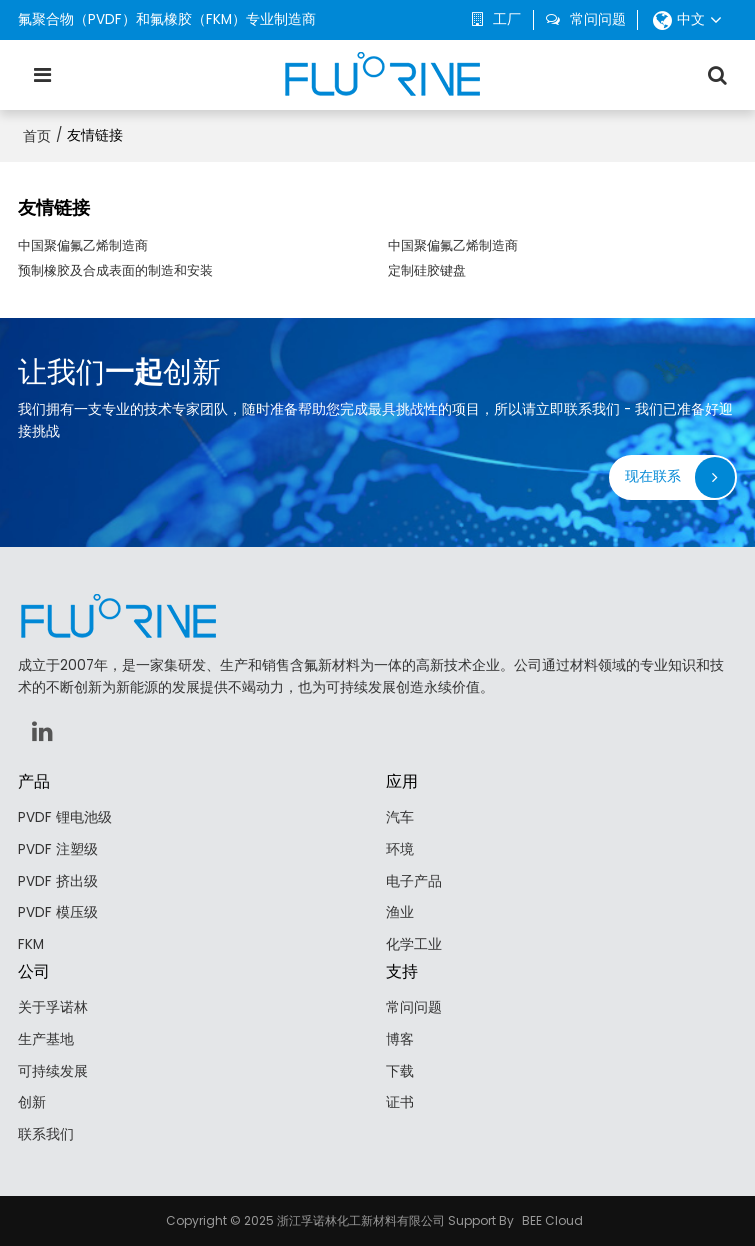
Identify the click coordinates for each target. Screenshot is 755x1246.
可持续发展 (53, 1071)
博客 (400, 1039)
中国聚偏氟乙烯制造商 (83, 245)
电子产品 (414, 881)
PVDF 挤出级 (58, 881)
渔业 (400, 912)
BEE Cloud (552, 1220)
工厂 (507, 19)
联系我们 (46, 1134)
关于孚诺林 (53, 1007)
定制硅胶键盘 (427, 270)
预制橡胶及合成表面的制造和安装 (115, 270)
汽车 (400, 817)
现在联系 (653, 476)
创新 (32, 1102)
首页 (37, 136)
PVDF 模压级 (58, 912)
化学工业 (414, 944)
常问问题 (598, 19)
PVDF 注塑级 (58, 849)
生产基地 (46, 1039)
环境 (400, 849)
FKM (31, 944)
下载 (400, 1071)
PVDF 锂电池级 (65, 817)
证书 (400, 1102)
